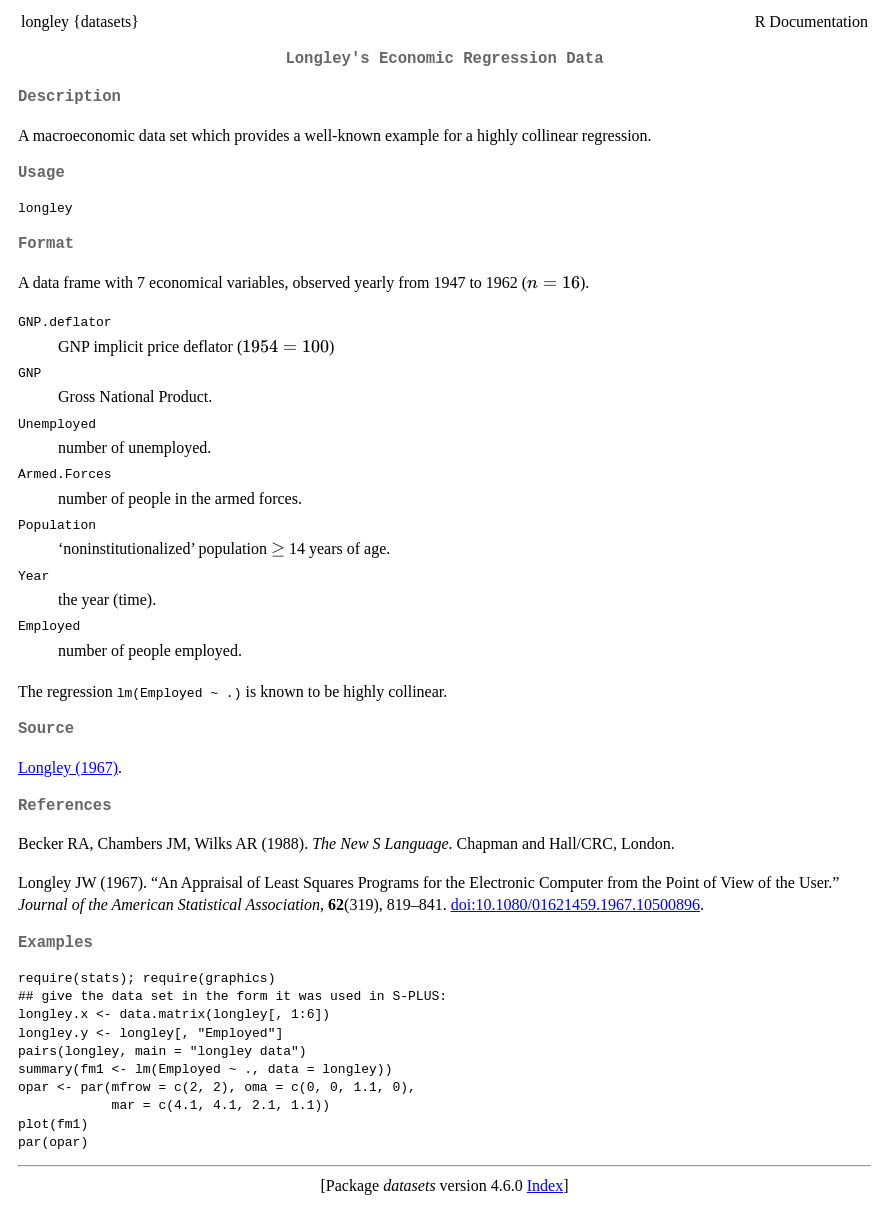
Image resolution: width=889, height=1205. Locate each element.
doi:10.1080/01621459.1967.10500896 (575, 904)
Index (545, 1185)
